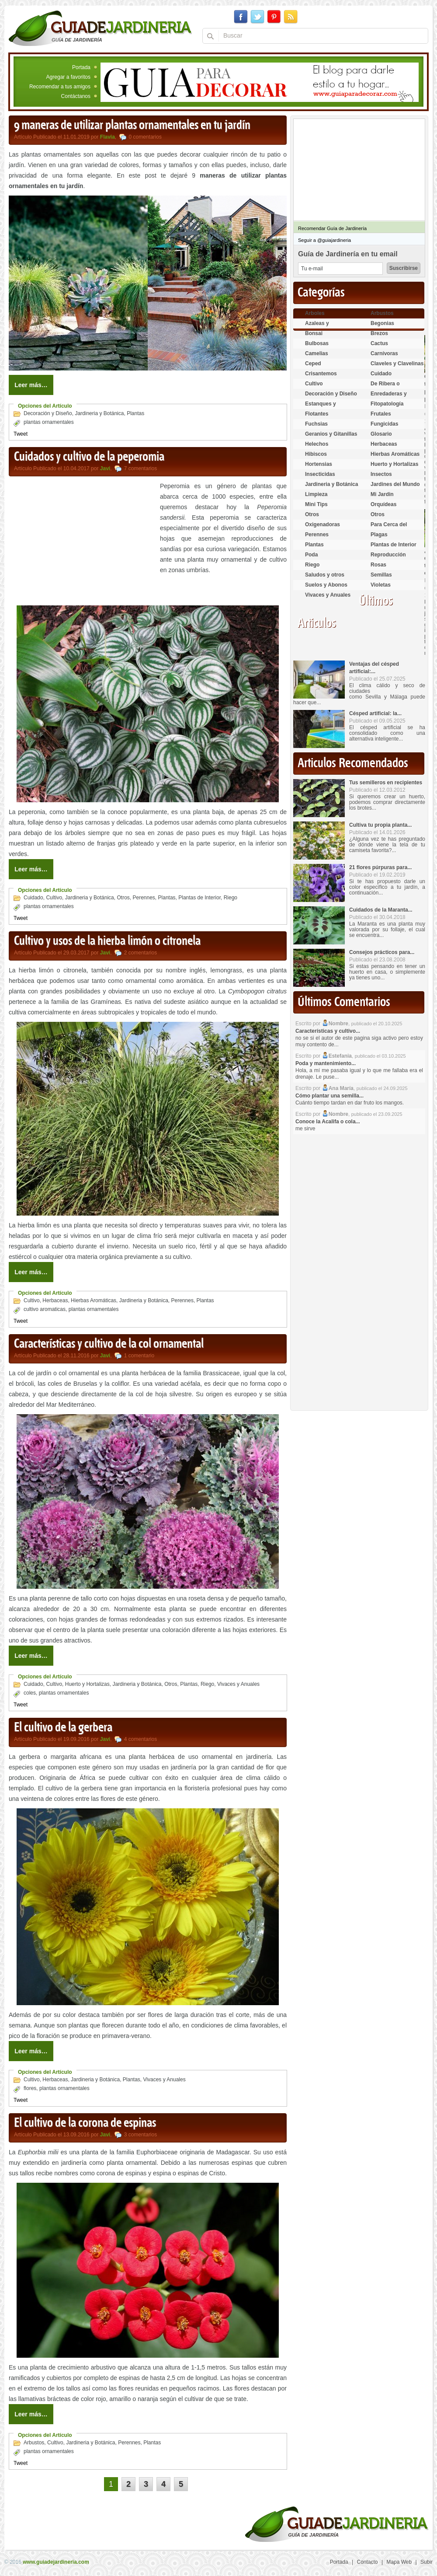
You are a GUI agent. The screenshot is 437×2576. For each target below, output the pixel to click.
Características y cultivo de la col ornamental (109, 1344)
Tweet (21, 434)
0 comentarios (145, 137)
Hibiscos (316, 454)
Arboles (315, 313)
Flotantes (316, 414)
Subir (426, 2562)
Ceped (313, 363)
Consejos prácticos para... (381, 952)
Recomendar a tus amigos (59, 87)
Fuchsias (316, 424)
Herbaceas (55, 1300)
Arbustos (34, 2443)
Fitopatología (387, 404)
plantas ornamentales (49, 422)
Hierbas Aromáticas (93, 1300)
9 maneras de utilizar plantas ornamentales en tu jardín (132, 126)
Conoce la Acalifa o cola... (327, 1121)
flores (30, 2088)
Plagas (379, 534)
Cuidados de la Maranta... (381, 910)
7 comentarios (140, 468)
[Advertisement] (82, 542)
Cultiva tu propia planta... (380, 825)
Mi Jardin (382, 494)
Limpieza (316, 494)
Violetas (381, 585)
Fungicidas (384, 424)
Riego (230, 898)
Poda (311, 555)
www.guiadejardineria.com (56, 2562)
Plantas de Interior (199, 898)
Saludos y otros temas (324, 578)
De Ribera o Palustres (385, 387)
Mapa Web (399, 2562)
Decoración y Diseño (48, 413)
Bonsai (314, 333)
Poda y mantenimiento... (325, 1063)
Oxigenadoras (322, 524)
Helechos (316, 444)
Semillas (381, 575)
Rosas (378, 565)
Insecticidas (320, 474)
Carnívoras (384, 353)
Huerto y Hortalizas (87, 1684)
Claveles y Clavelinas (397, 363)
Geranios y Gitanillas (331, 434)
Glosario (381, 434)
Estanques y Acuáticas (320, 407)
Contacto (367, 2562)
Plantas (135, 413)
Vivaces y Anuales (238, 1684)
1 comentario (139, 1356)
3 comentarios (140, 2135)
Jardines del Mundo (395, 484)
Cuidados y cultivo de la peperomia (89, 457)
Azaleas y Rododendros (322, 327)
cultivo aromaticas (45, 1309)
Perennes (143, 898)
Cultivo (54, 898)
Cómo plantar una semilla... (329, 1096)
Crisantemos (321, 373)
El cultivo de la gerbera (63, 1728)
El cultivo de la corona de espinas (85, 2123)
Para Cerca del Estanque (389, 528)
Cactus (379, 343)
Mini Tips (316, 504)
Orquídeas (383, 504)
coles (30, 1693)
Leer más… (30, 384)
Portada (81, 67)
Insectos (381, 474)
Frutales (381, 414)
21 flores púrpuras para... (380, 867)
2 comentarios (140, 953)
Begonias (382, 323)
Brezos (379, 333)
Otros (123, 898)
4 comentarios (140, 1739)
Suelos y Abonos (326, 585)
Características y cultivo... (327, 1031)
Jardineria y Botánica (99, 413)
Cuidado (33, 898)
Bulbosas (317, 343)
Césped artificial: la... (375, 713)
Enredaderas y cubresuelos (389, 397)
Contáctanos (75, 96)
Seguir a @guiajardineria (324, 240)
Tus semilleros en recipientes (385, 782)
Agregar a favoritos (68, 77)
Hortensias (318, 464)
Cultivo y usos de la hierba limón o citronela (107, 941)
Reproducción (388, 555)
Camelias (316, 353)
